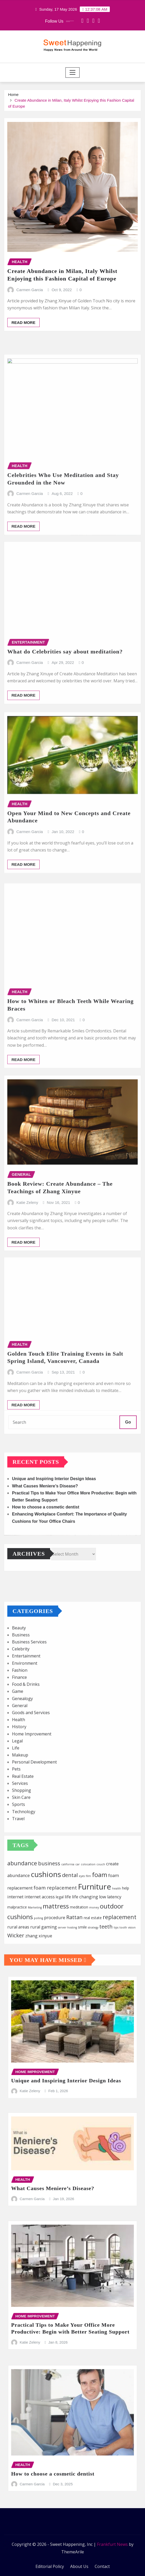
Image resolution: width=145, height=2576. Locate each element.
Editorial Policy (49, 2566)
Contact (102, 2566)
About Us (79, 2566)
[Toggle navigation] (72, 72)
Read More (23, 376)
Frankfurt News (112, 2544)
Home (13, 100)
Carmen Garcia (29, 343)
